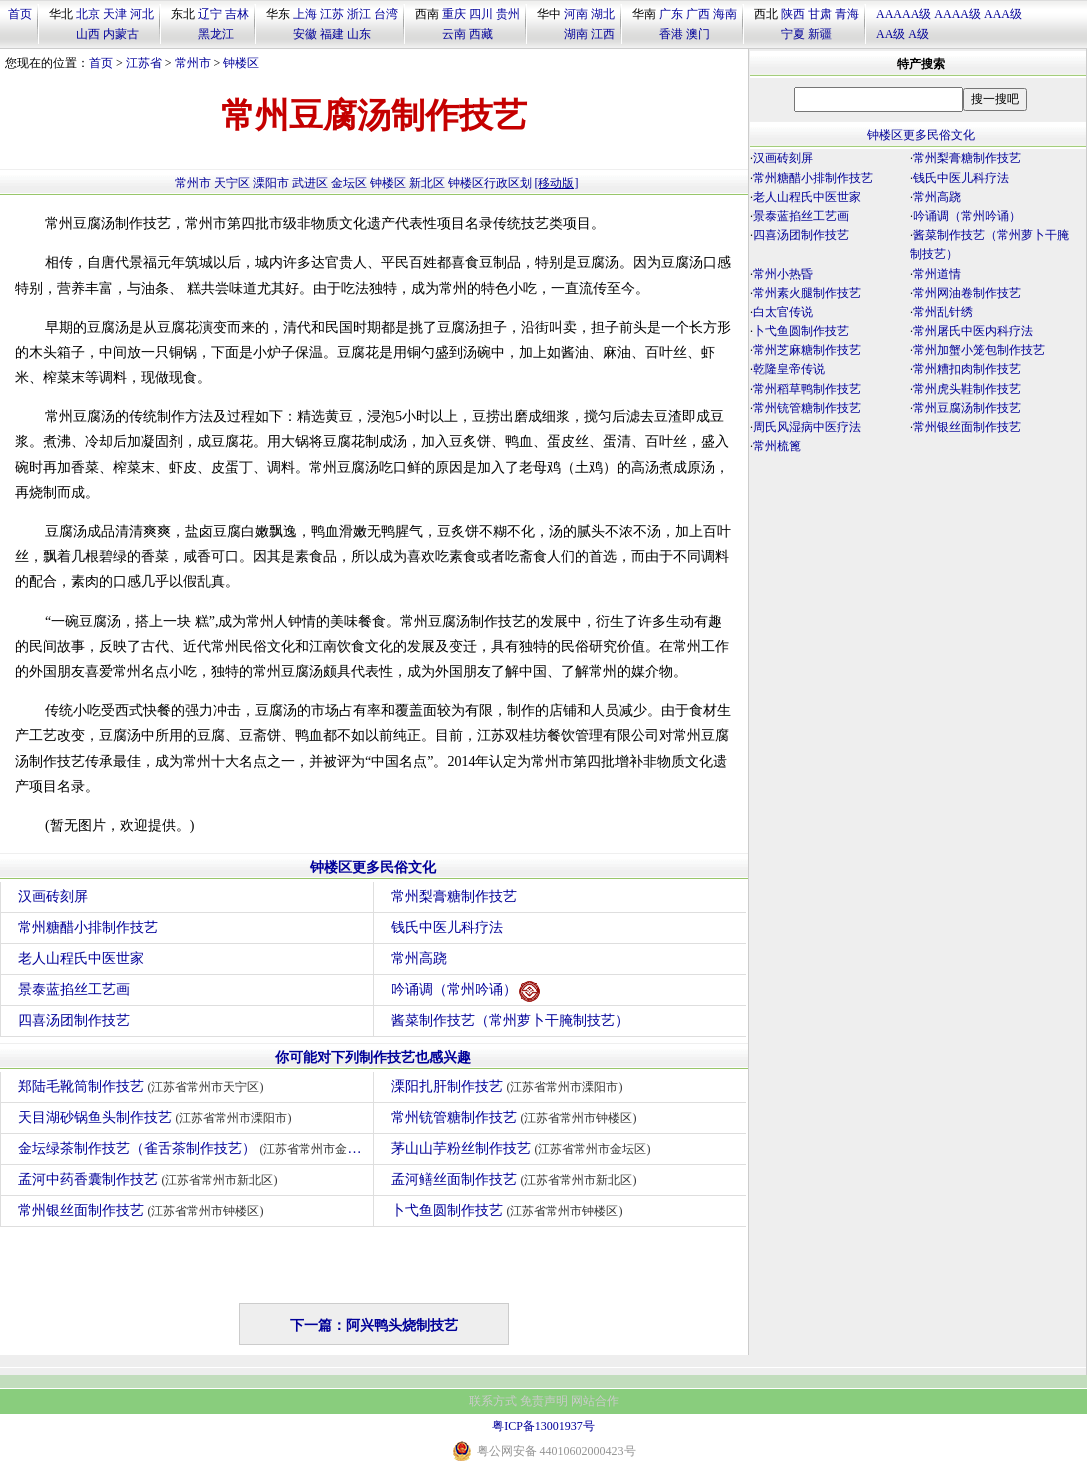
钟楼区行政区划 (490, 183)
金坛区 (349, 183)
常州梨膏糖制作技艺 (454, 896)
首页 (20, 14)
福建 (332, 34)
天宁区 (232, 183)
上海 (305, 14)
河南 (576, 14)
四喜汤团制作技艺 (74, 1020)
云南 (454, 34)
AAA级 (1003, 14)
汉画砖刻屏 (53, 896)
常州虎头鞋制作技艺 (967, 389)
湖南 (576, 34)
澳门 (698, 34)
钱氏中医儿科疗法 (447, 927)
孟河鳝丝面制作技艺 (516, 1179)
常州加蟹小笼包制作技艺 (979, 350)
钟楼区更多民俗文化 (373, 867)
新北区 (427, 183)
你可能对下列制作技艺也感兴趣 (373, 1057)
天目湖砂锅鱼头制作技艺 (157, 1117)
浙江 (359, 14)
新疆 (820, 34)
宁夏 (793, 34)
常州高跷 (419, 958)
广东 (671, 14)
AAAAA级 (903, 14)
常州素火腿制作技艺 (807, 293)
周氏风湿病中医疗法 (807, 427)
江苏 (332, 14)
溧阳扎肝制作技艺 (509, 1086)
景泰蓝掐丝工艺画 (74, 989)
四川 (481, 14)
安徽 (305, 34)
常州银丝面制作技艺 (143, 1210)
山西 (88, 34)
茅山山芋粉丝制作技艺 (523, 1148)
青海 (847, 14)
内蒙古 (121, 34)
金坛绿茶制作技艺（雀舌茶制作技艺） (195, 1148)
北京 (88, 14)
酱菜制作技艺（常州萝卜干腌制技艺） (510, 1020)
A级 (918, 34)
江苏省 (144, 63)
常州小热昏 (783, 274)
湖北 (603, 14)
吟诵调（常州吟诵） (465, 991)
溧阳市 (271, 183)
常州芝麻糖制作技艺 (807, 350)
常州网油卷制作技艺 (967, 293)
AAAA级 (957, 14)
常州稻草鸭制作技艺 (807, 389)
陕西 (793, 14)
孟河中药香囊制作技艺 (150, 1179)
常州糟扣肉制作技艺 (967, 369)
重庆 (454, 14)
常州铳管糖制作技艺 (516, 1117)
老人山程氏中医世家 (81, 958)
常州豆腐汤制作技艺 (967, 408)
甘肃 (820, 14)
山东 (359, 34)
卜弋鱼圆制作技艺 (509, 1210)
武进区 (310, 183)
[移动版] (557, 183)
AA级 (890, 34)
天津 (115, 14)
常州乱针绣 (943, 312)
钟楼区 (241, 63)
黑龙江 (216, 34)
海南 (725, 14)
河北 (142, 14)
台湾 (386, 14)
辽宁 (210, 14)
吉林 (237, 14)
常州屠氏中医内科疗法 (973, 331)
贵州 (508, 14)
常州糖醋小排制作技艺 (88, 927)
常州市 (193, 63)
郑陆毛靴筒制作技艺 (143, 1086)
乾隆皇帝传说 (789, 369)
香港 (671, 34)
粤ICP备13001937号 (543, 1426)
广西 (698, 14)
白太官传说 (783, 312)
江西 (603, 34)
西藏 (481, 34)
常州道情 (937, 274)
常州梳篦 (777, 446)
